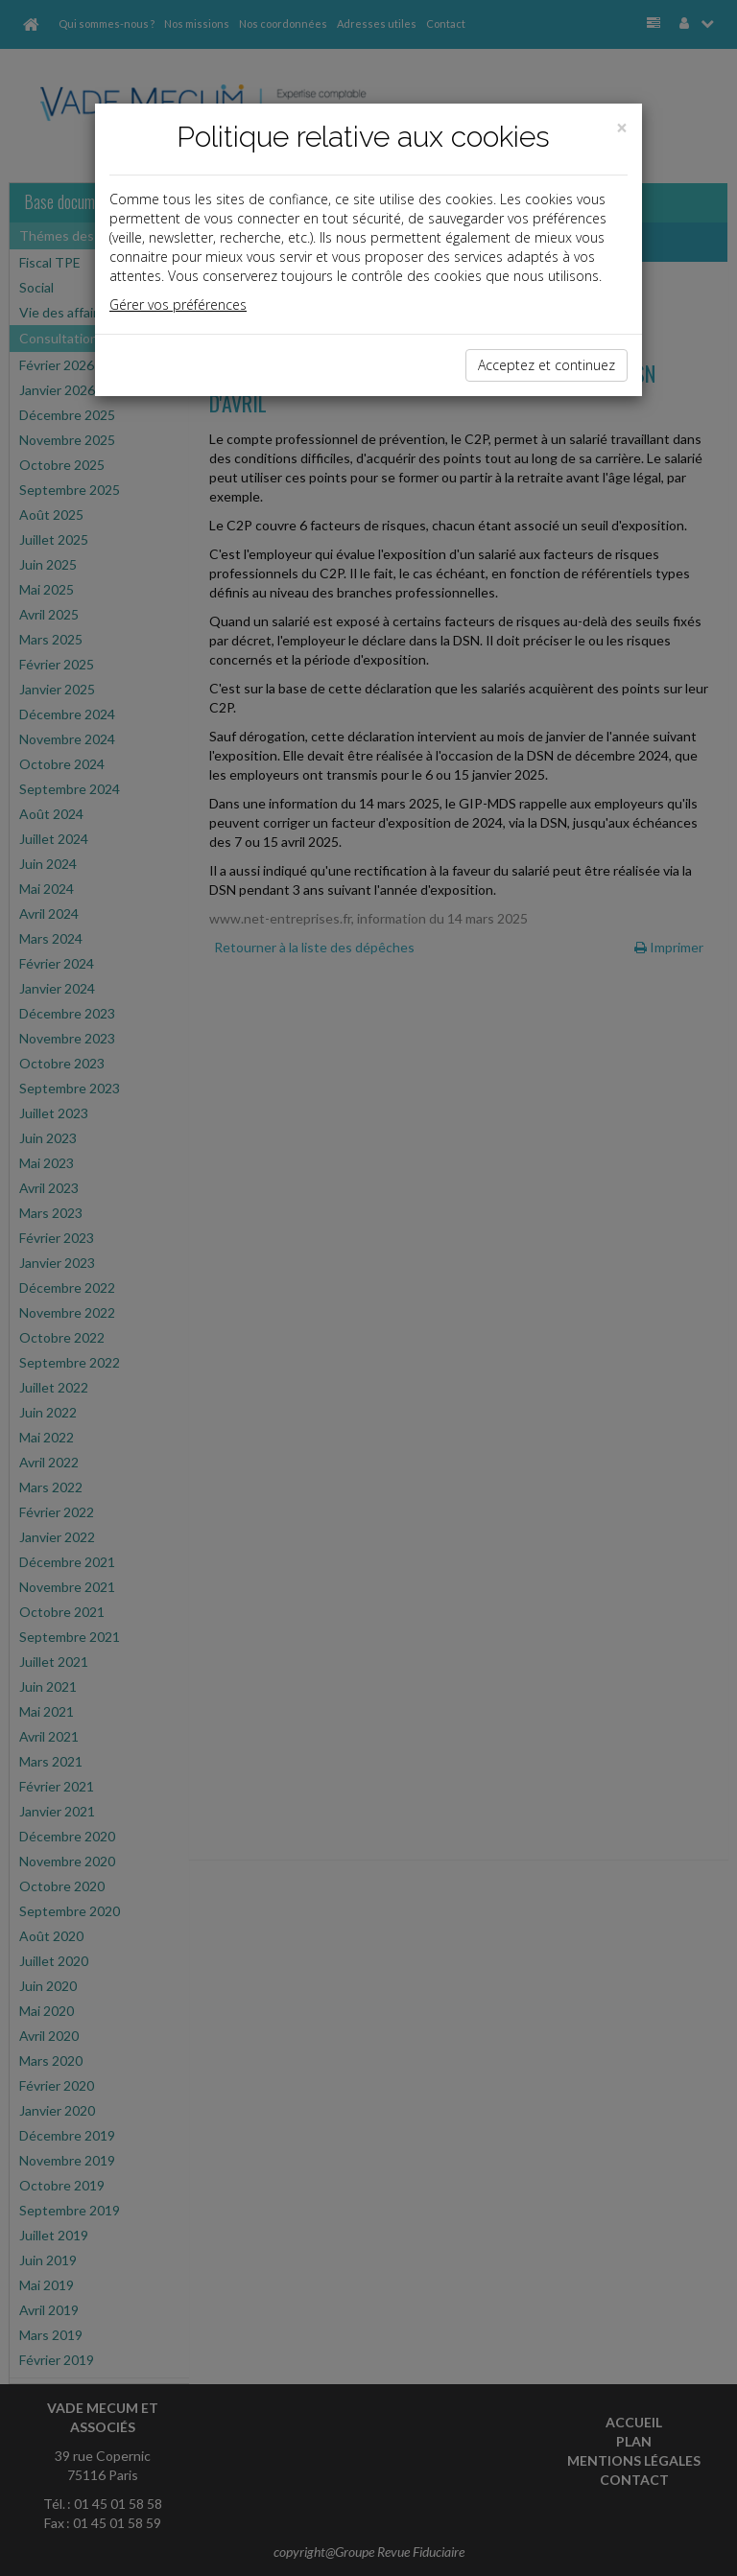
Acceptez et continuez (546, 365)
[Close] (622, 128)
